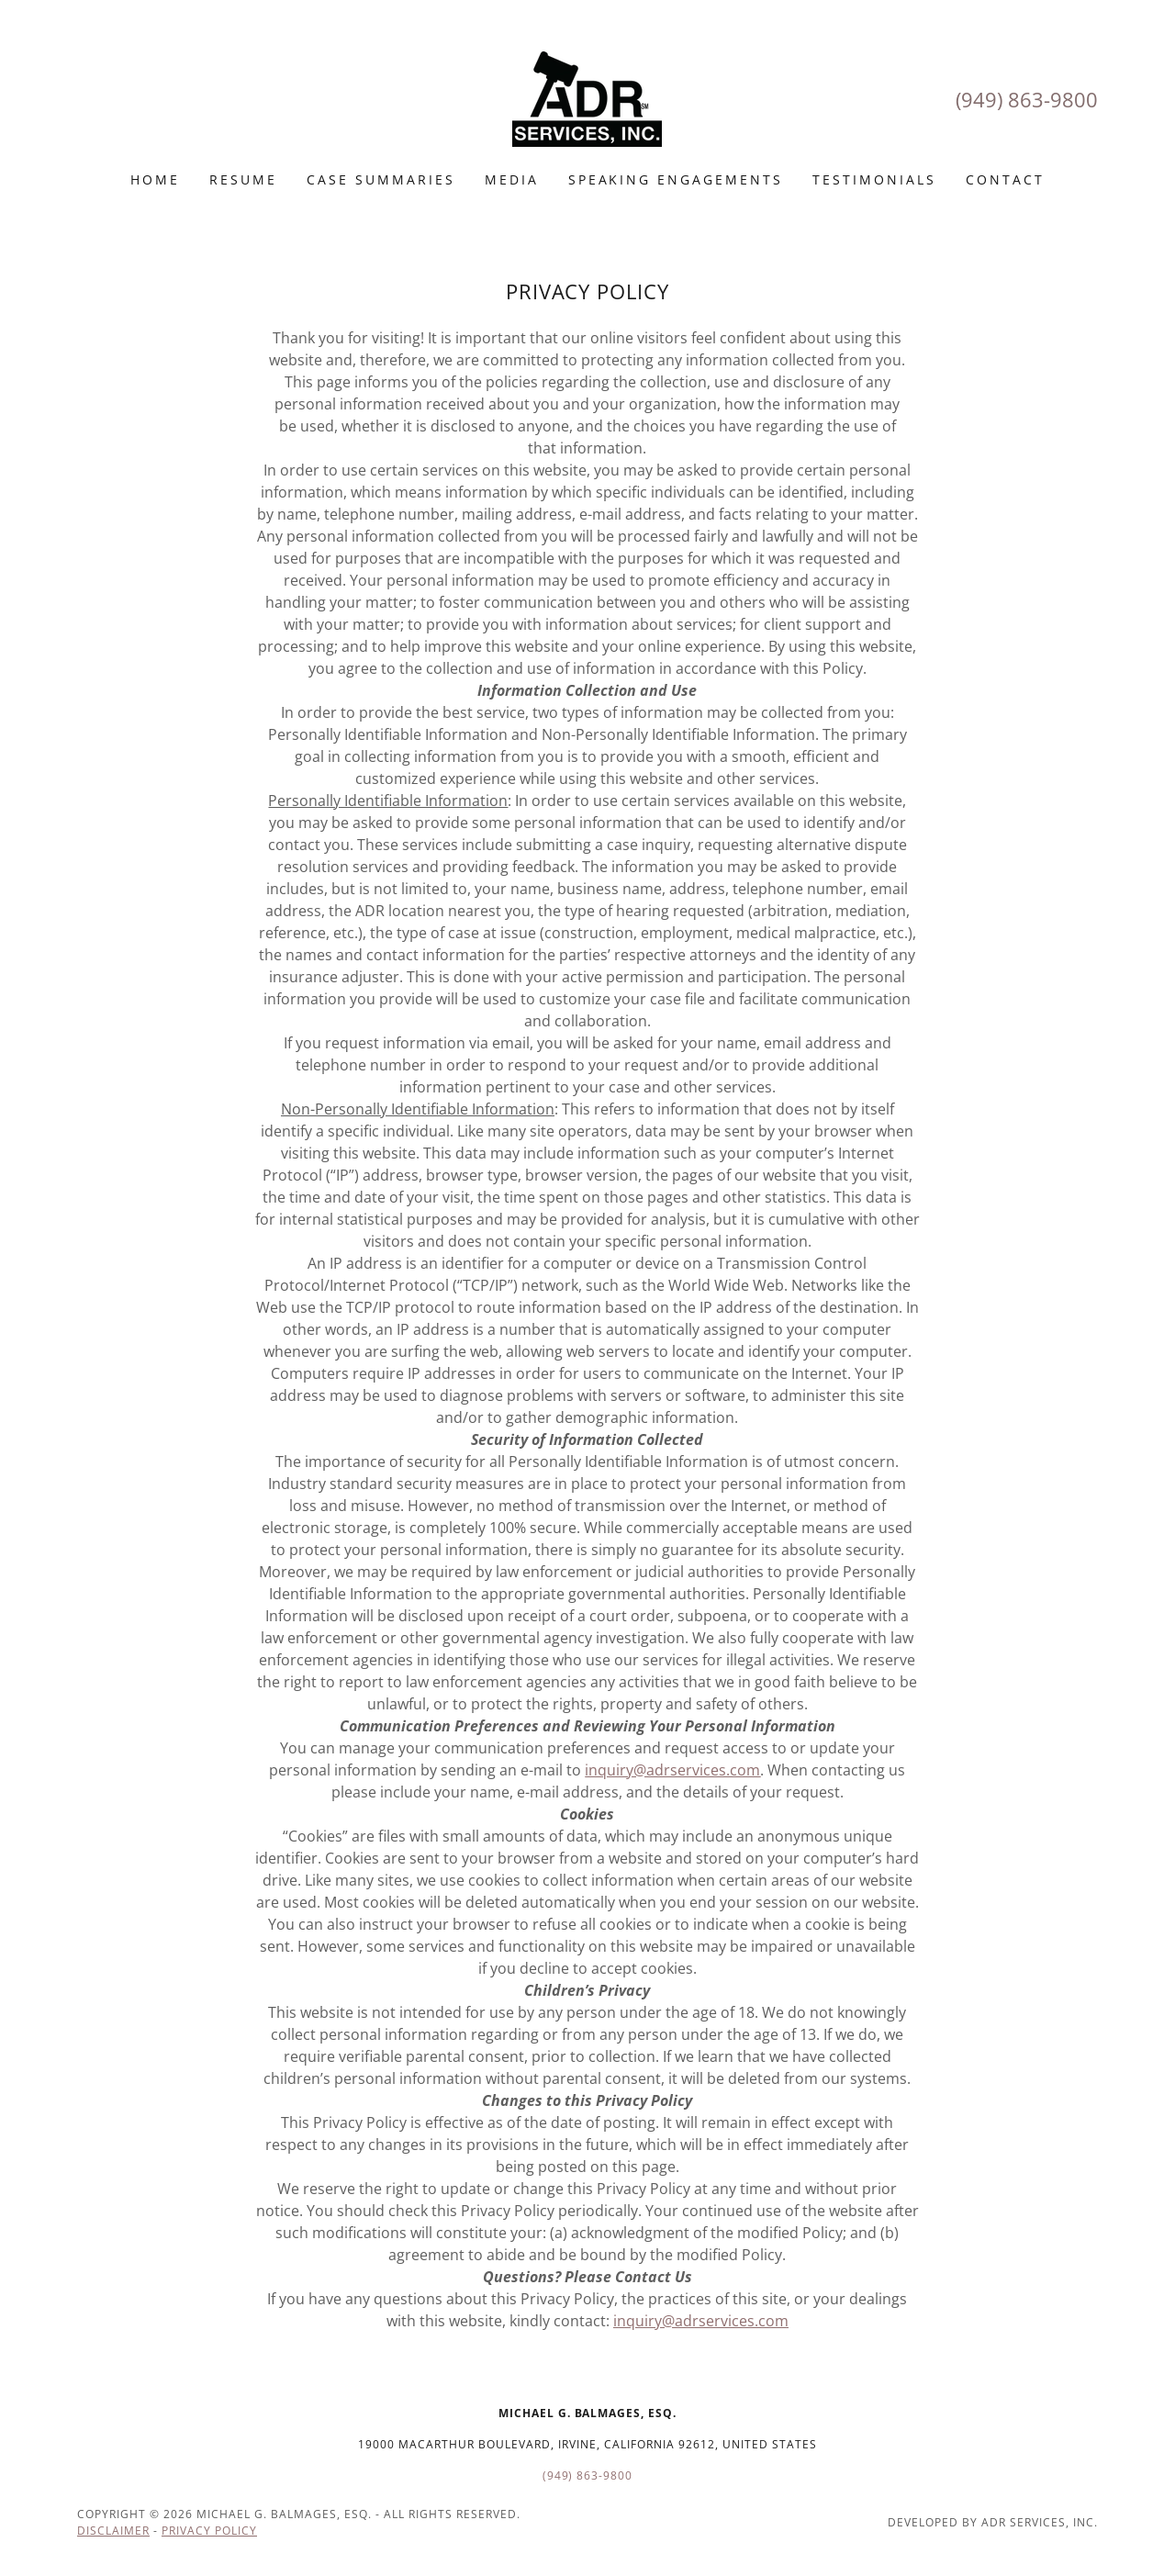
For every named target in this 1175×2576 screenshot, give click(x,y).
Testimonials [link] (874, 179)
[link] (587, 97)
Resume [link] (243, 179)
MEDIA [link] (512, 179)
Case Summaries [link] (381, 179)
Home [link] (155, 179)
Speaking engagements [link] (676, 179)
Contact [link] (1005, 179)
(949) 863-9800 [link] (1027, 99)
